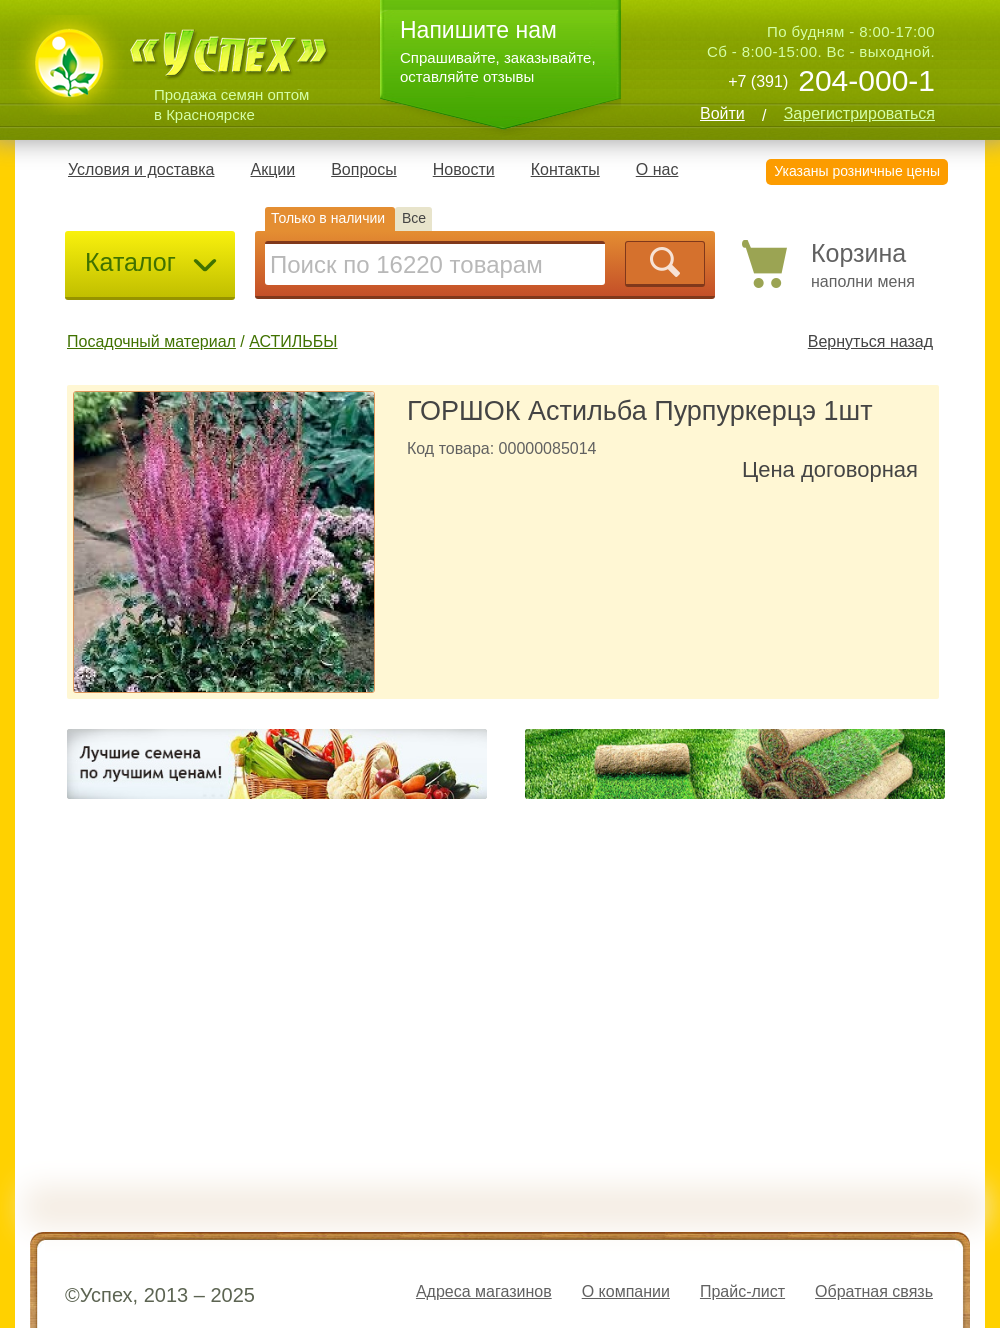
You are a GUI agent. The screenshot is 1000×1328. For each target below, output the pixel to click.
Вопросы (364, 169)
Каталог (152, 262)
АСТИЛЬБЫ (293, 341)
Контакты (565, 169)
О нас (657, 169)
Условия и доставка (141, 169)
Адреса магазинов (484, 1291)
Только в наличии (328, 218)
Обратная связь (874, 1291)
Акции (272, 169)
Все (414, 218)
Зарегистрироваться (859, 113)
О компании (626, 1291)
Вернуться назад (870, 341)
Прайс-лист (742, 1291)
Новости (464, 169)
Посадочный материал (151, 341)
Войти (722, 113)
